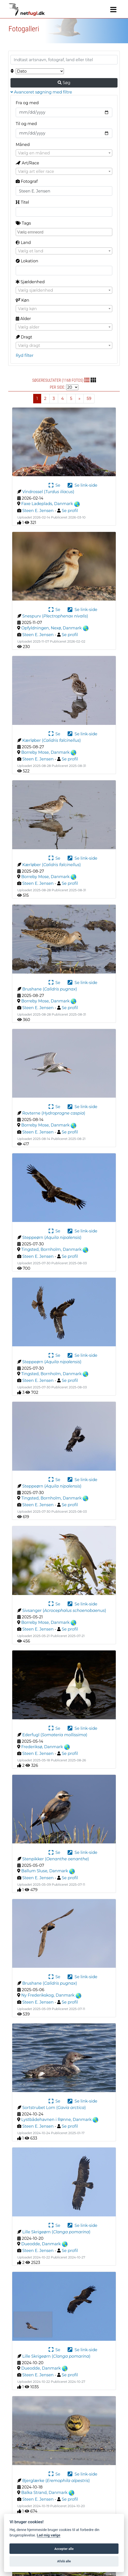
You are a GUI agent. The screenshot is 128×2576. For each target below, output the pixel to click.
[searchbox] (64, 232)
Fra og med (27, 102)
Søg (64, 82)
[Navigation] (113, 9)
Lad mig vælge (48, 2535)
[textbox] (64, 153)
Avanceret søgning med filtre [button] (41, 92)
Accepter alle (64, 2549)
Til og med (26, 123)
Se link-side (82, 485)
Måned (23, 144)
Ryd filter (24, 355)
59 (89, 398)
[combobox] (64, 152)
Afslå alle (64, 2561)
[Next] (79, 398)
